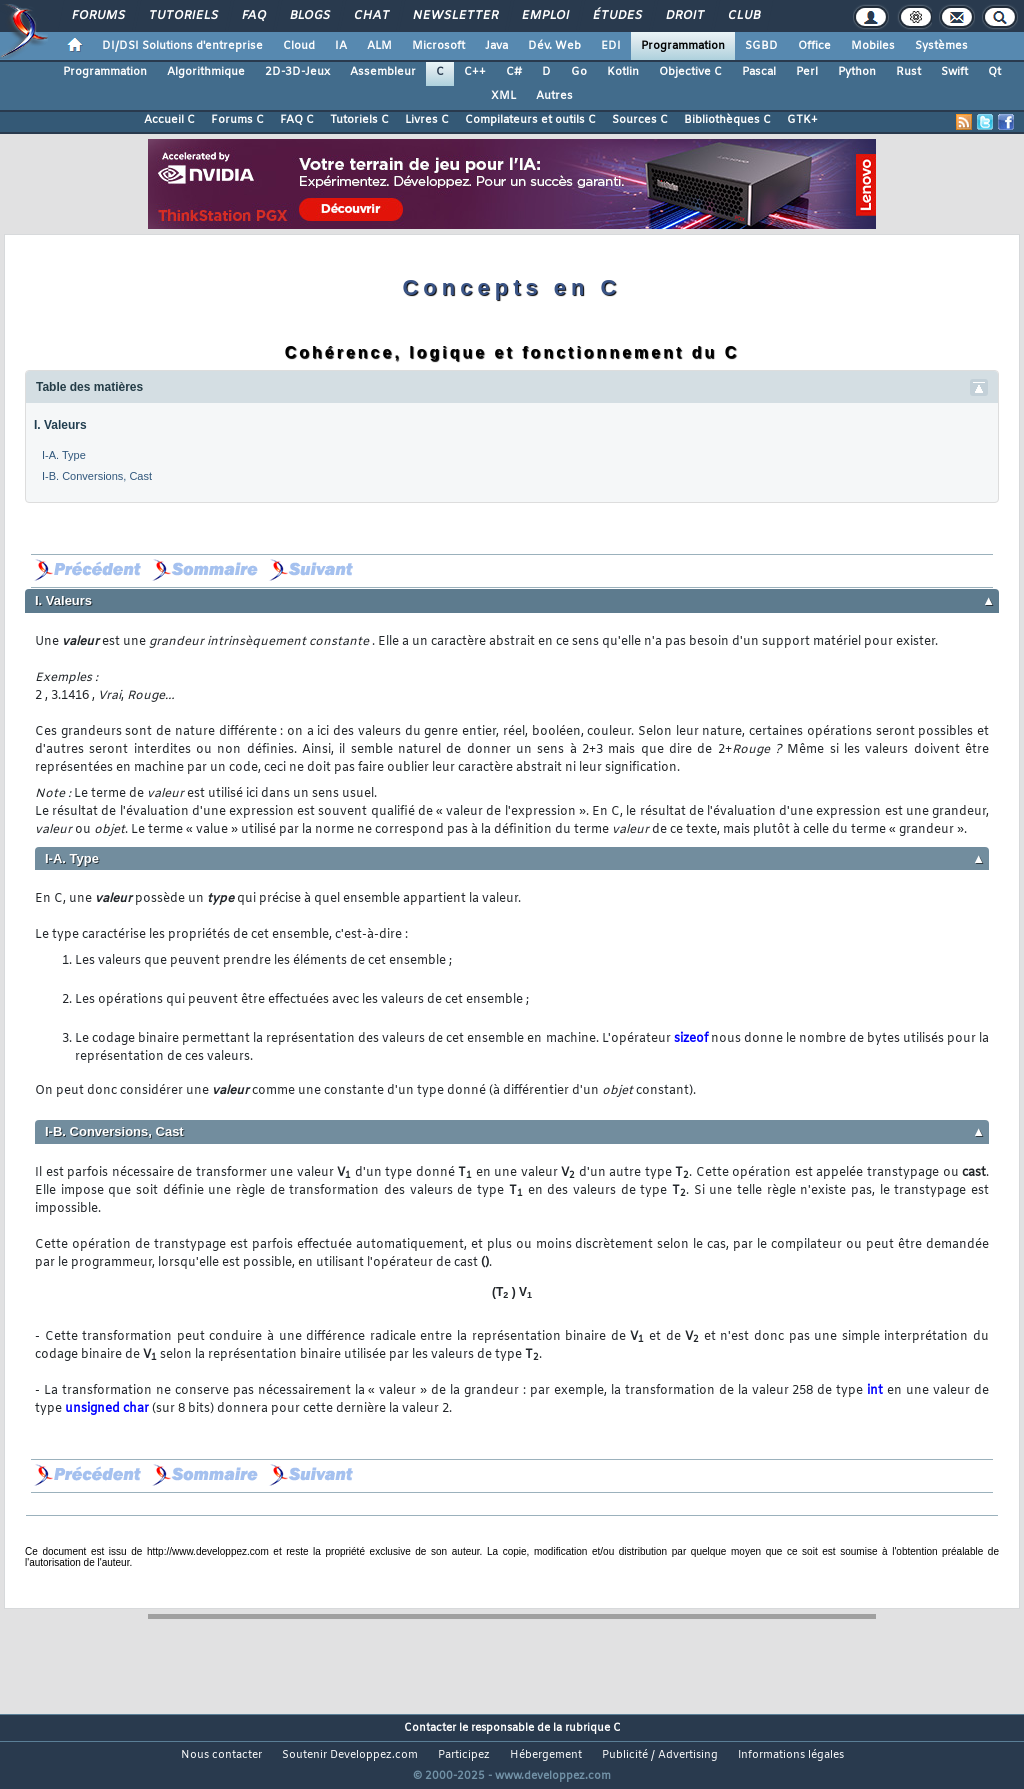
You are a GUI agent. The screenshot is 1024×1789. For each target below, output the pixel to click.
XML (503, 96)
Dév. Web (554, 46)
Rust (908, 72)
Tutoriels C (359, 120)
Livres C (427, 120)
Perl (807, 72)
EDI (611, 46)
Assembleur (383, 72)
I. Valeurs (60, 425)
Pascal (759, 72)
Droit (684, 16)
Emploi (544, 16)
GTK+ (802, 120)
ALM (379, 46)
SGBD (761, 46)
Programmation (683, 46)
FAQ (253, 16)
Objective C (690, 72)
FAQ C (297, 120)
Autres (554, 96)
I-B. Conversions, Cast (97, 476)
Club (743, 16)
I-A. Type (64, 455)
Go (579, 72)
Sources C (640, 120)
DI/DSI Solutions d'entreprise (182, 46)
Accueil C (169, 120)
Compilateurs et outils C (530, 120)
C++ (475, 72)
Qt (994, 72)
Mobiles (873, 46)
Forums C (237, 120)
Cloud (299, 46)
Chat (370, 16)
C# (514, 72)
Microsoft (438, 46)
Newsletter (454, 16)
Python (857, 72)
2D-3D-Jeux (297, 72)
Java (496, 46)
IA (341, 46)
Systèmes (941, 46)
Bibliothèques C (727, 120)
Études (616, 16)
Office (814, 46)
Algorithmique (206, 72)
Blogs (309, 16)
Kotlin (623, 72)
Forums (97, 16)
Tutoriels (182, 16)
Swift (954, 72)
